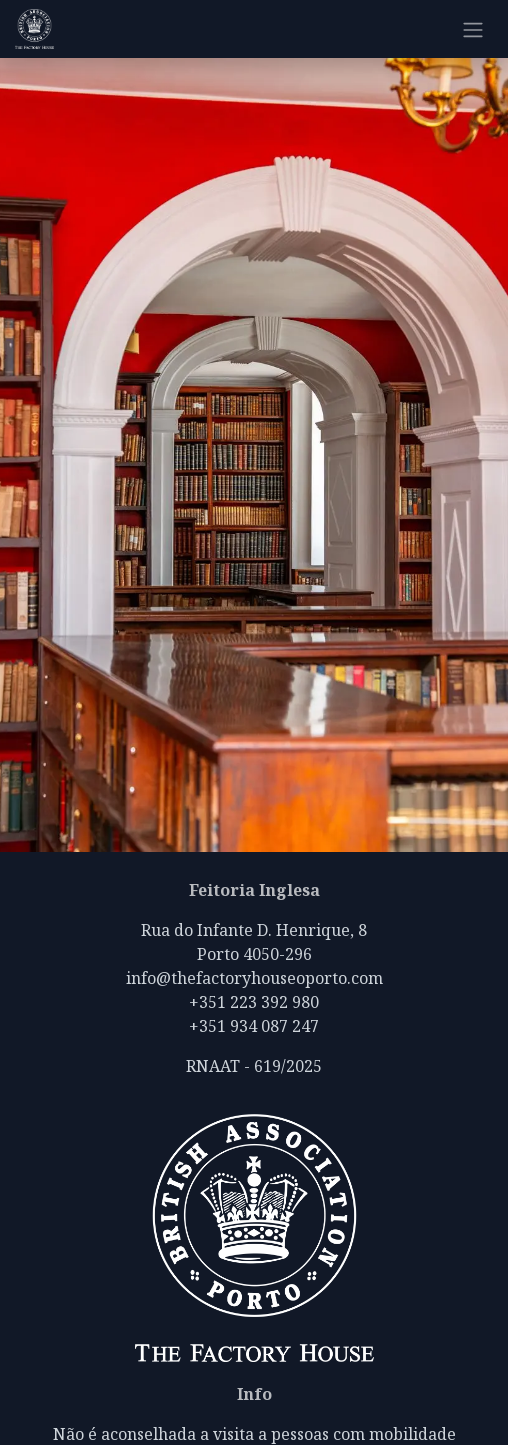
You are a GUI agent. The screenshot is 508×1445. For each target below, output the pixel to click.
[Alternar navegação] (473, 29)
